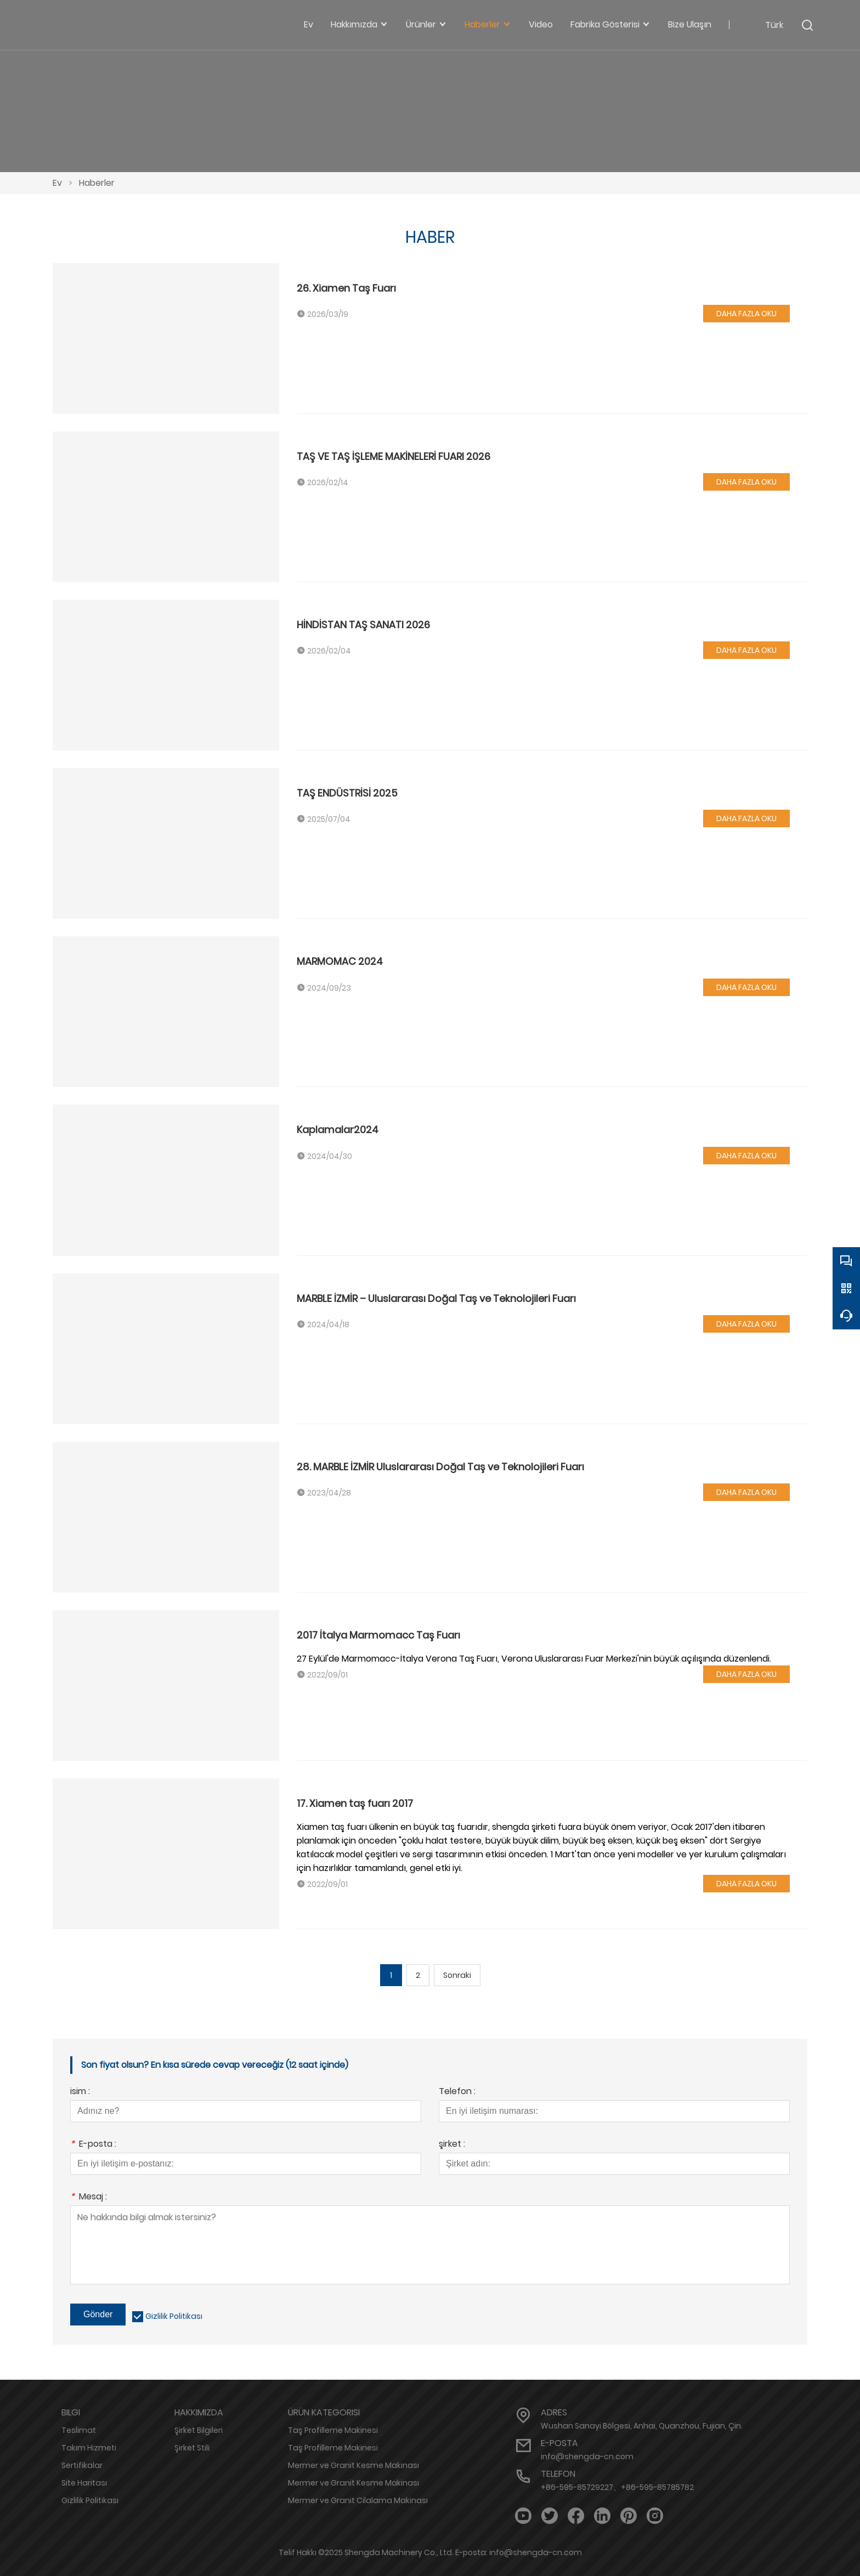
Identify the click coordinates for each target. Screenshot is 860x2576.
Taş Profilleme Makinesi (333, 2430)
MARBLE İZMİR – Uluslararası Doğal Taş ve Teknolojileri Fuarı (436, 1298)
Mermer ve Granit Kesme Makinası (353, 2465)
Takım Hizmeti (88, 2447)
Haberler (97, 183)
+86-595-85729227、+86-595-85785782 (617, 2487)
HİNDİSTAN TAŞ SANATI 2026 (363, 625)
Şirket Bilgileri (198, 2430)
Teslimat (78, 2430)
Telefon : (457, 2092)
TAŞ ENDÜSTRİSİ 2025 (347, 793)
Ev (57, 183)
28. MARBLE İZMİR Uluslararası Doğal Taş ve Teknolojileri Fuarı (440, 1467)
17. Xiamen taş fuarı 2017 (355, 1803)
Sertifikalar (82, 2465)
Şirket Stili (192, 2447)
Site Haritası (84, 2482)
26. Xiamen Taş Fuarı (346, 288)
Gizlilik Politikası (173, 2316)
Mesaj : (88, 2197)
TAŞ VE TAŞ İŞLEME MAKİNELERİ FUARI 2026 (393, 456)
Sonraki (457, 1975)
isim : (80, 2092)
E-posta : (93, 2145)
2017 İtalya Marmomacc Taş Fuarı (378, 1635)
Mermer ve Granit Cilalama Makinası (358, 2500)
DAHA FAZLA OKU (746, 313)
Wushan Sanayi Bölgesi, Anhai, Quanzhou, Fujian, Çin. (642, 2425)
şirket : (452, 2145)
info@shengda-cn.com (587, 2456)
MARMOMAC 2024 (340, 961)
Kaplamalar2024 (337, 1129)
